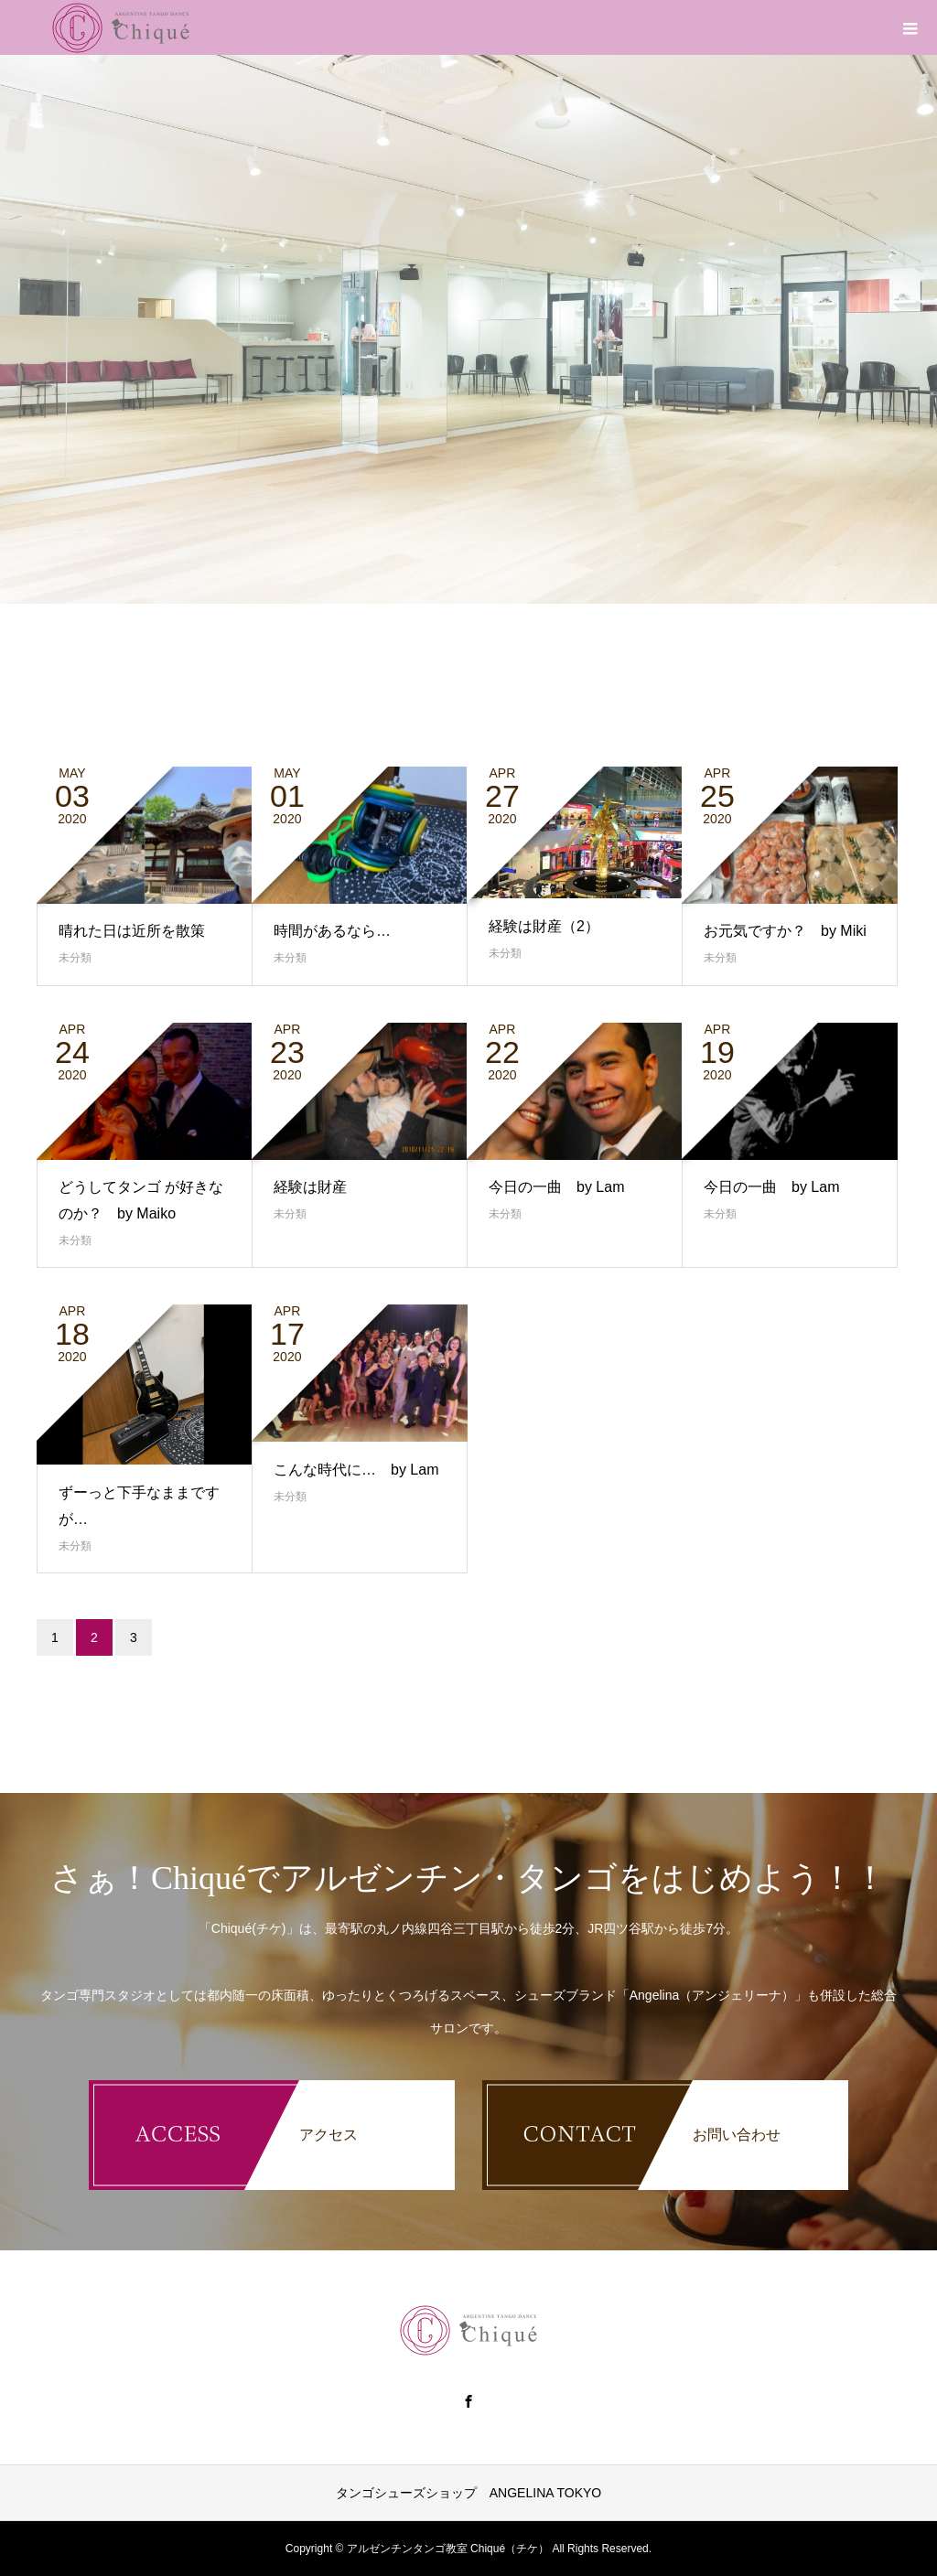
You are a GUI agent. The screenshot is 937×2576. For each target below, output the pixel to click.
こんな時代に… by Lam (356, 1469)
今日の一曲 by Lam (556, 1187)
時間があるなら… (332, 931)
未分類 (75, 957)
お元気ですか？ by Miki (785, 931)
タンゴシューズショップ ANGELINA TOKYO (468, 2492)
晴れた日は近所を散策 (132, 931)
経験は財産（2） (544, 926)
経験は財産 (310, 1187)
